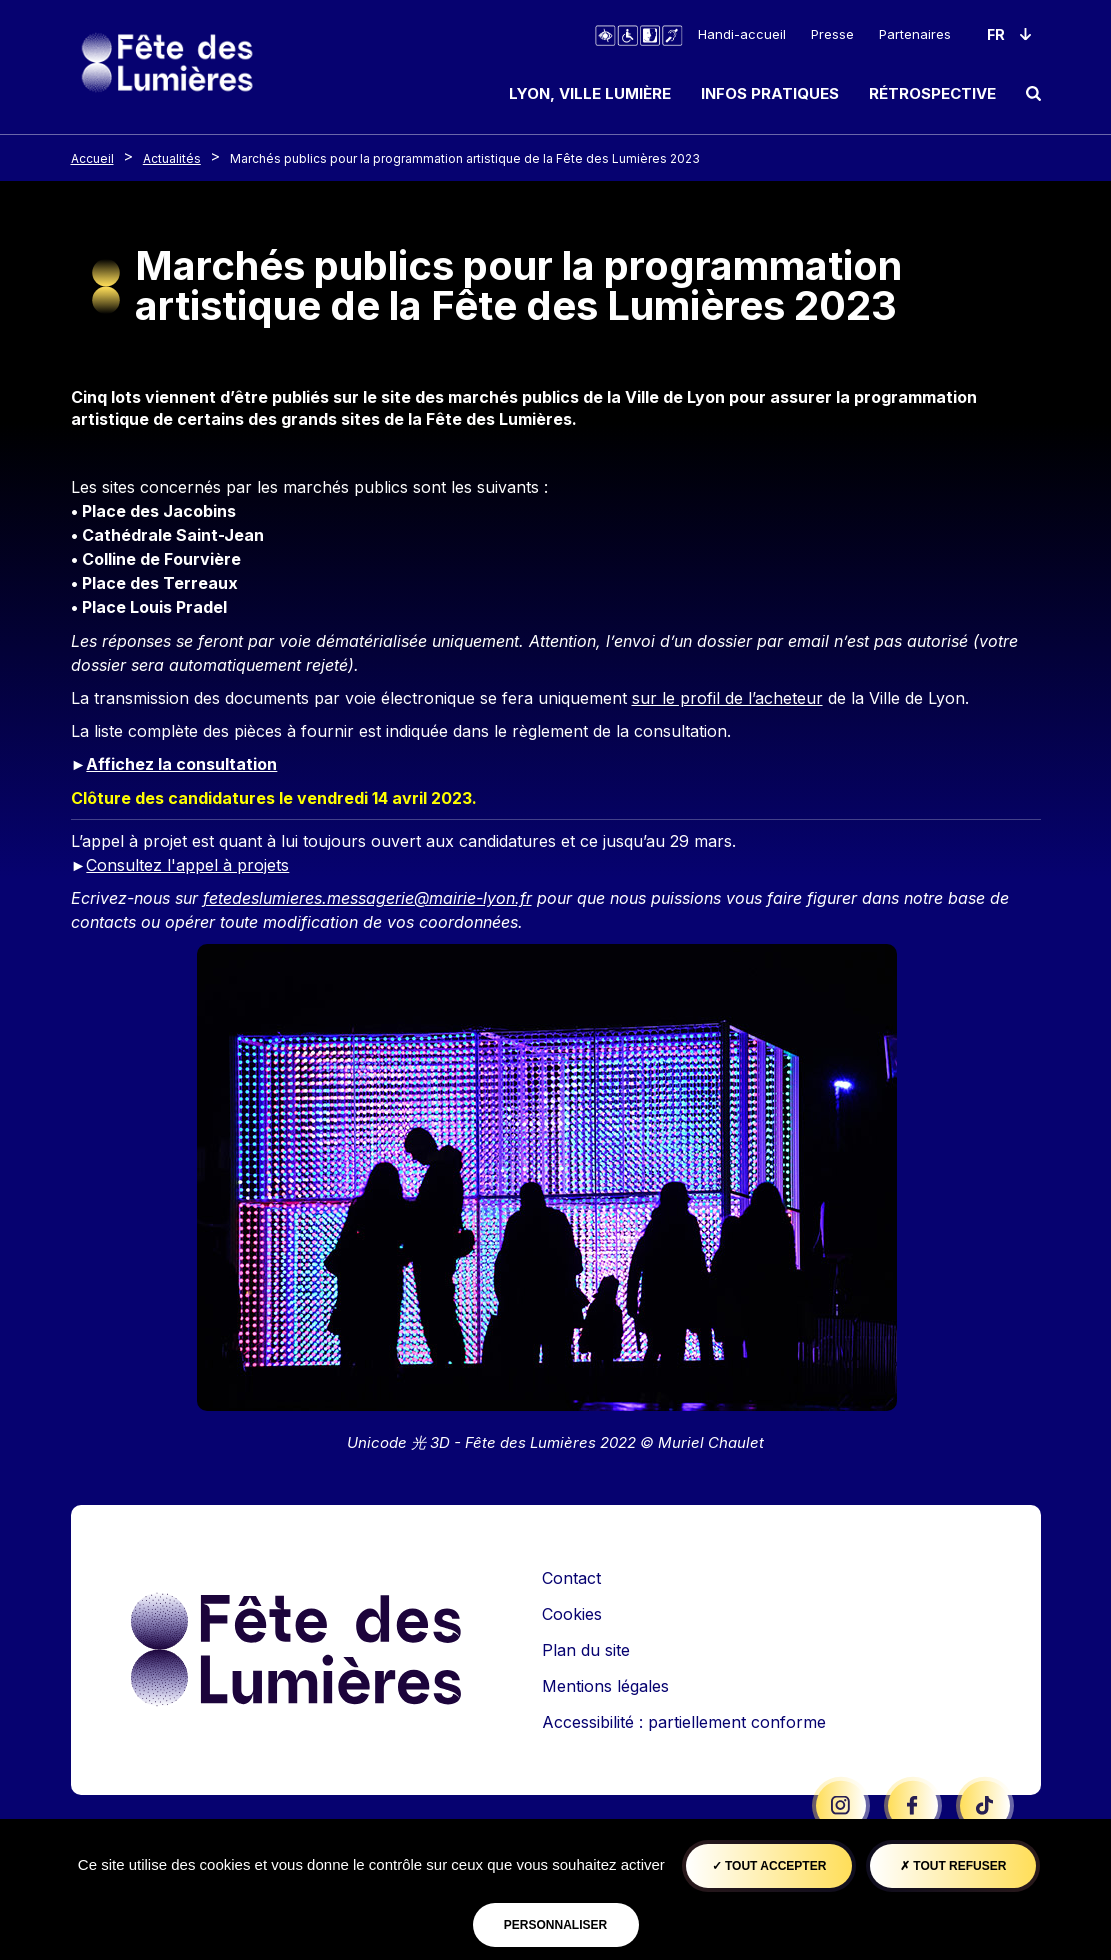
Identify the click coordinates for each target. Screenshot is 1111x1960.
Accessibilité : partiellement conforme (684, 1722)
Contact (571, 1578)
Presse (832, 34)
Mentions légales (605, 1686)
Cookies (572, 1614)
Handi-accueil (742, 34)
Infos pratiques (770, 93)
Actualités (172, 158)
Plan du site (586, 1650)
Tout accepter (769, 1866)
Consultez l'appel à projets (187, 865)
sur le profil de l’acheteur (727, 698)
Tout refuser (953, 1866)
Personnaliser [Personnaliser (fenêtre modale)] (555, 1925)
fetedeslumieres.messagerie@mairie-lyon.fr (367, 898)
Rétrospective (932, 93)
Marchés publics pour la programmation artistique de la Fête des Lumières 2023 (465, 158)
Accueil (92, 158)
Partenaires (915, 34)
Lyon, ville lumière (590, 93)
